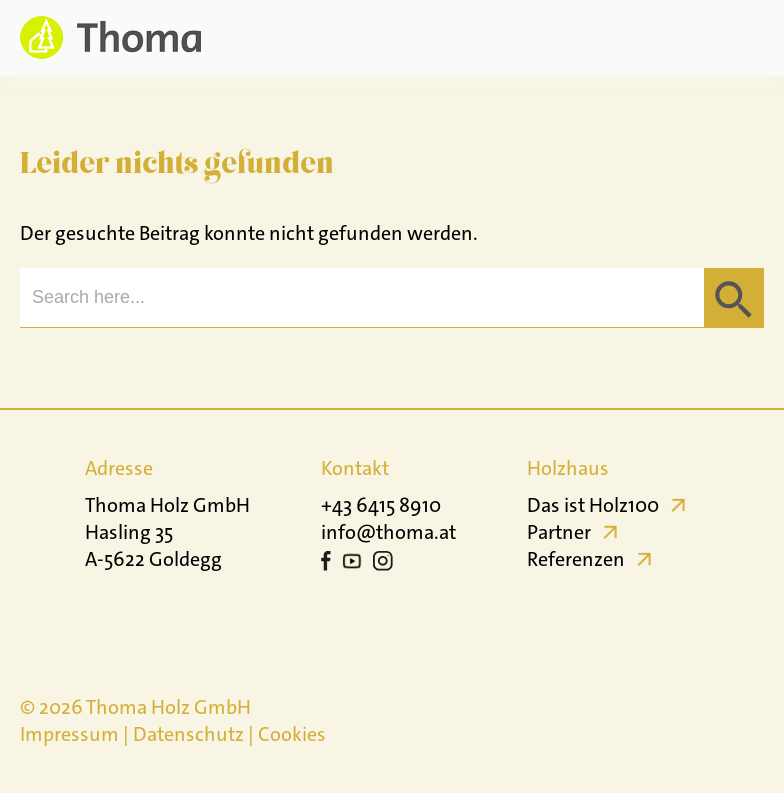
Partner (559, 532)
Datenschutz (188, 734)
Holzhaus (568, 468)
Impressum (69, 734)
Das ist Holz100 (593, 505)
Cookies (292, 734)
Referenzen (576, 559)
